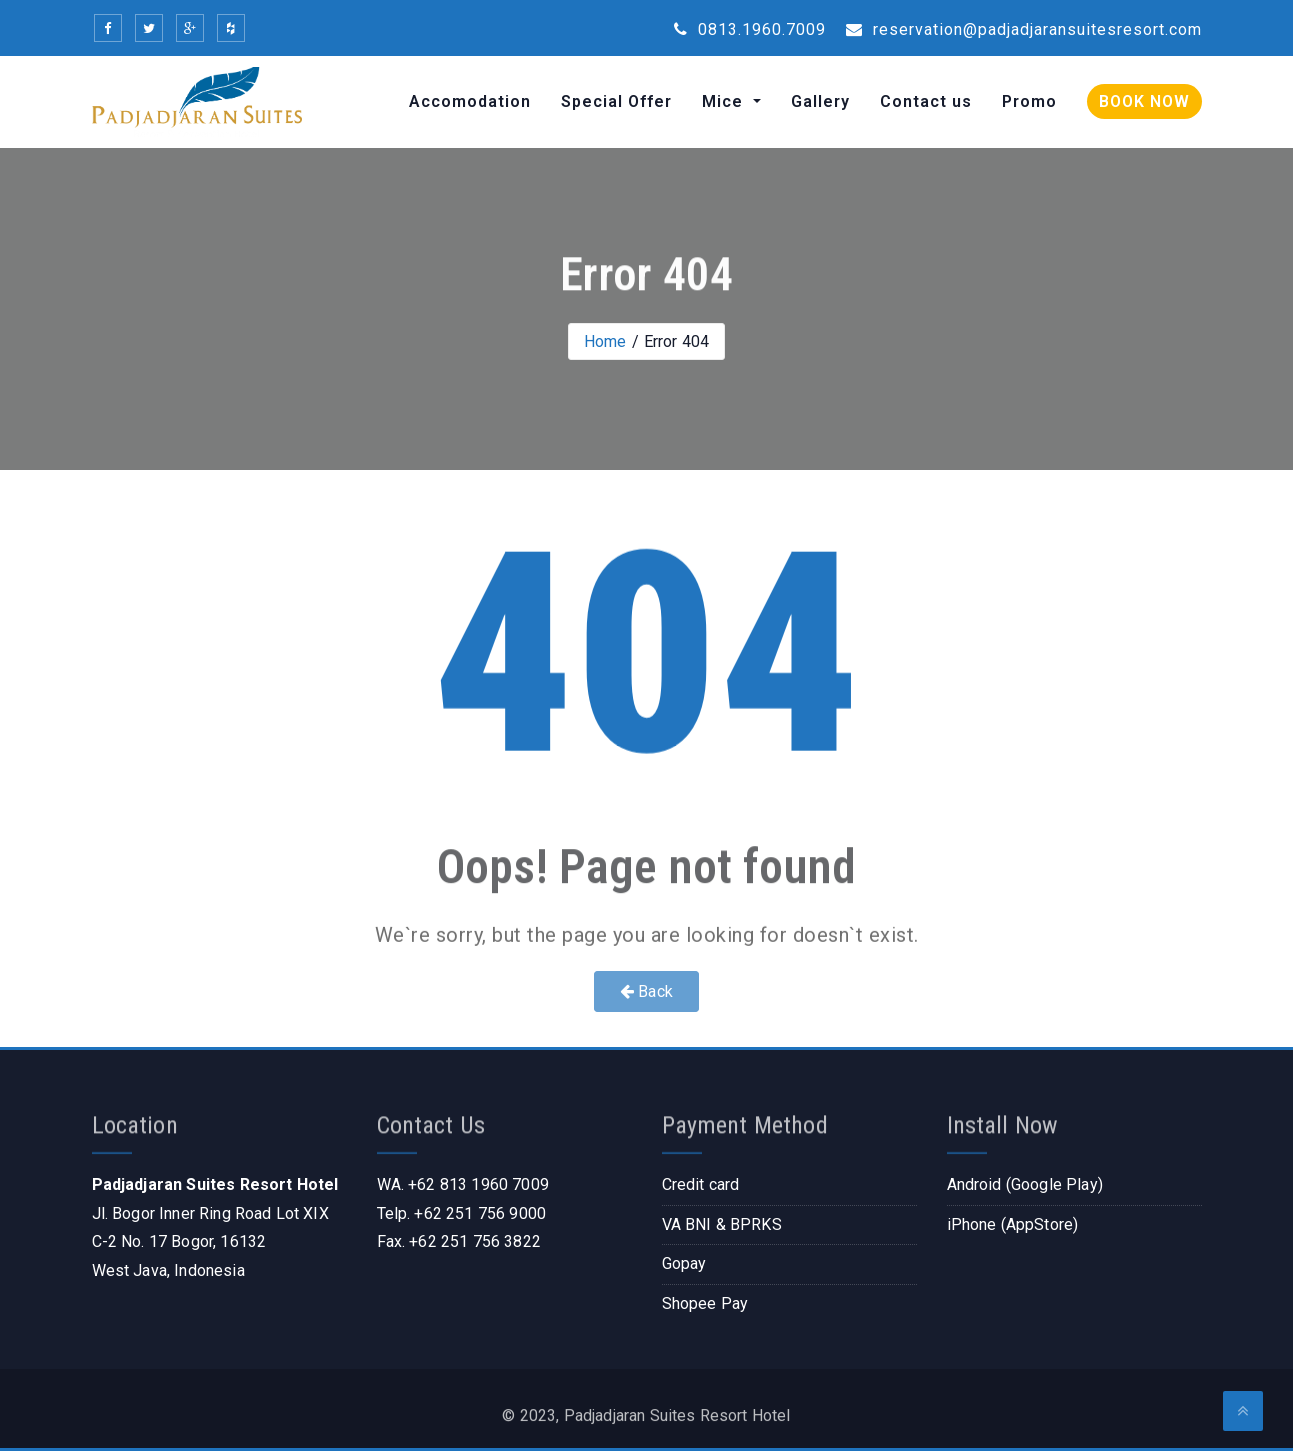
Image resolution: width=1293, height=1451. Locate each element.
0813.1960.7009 (750, 29)
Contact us (926, 101)
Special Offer (616, 101)
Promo (1029, 101)
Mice (725, 101)
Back (646, 991)
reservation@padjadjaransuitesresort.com (1024, 29)
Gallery (820, 101)
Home (605, 341)
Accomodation (470, 101)
